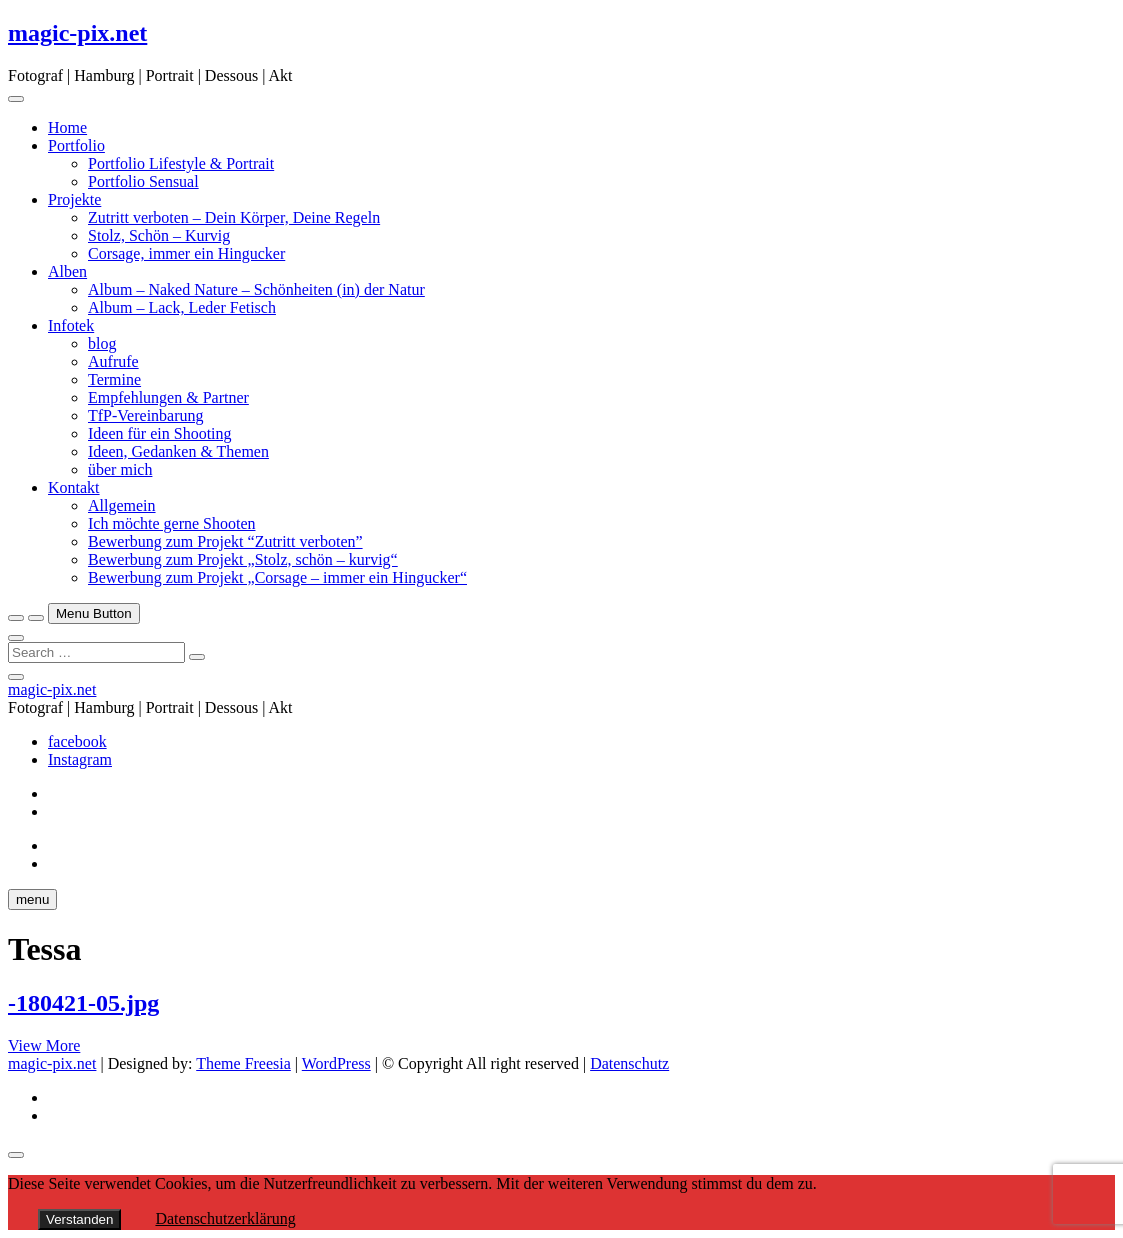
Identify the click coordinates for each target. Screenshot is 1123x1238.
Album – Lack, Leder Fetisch (182, 307)
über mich (120, 469)
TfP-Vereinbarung (146, 415)
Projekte (74, 199)
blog (102, 343)
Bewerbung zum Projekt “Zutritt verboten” (225, 541)
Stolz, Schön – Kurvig (159, 235)
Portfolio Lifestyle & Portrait (181, 163)
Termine (114, 379)
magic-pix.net (77, 33)
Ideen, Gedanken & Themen (178, 451)
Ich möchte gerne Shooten (172, 523)
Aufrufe (113, 361)
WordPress (336, 1063)
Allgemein (122, 505)
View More (44, 1045)
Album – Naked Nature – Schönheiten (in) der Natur (256, 289)
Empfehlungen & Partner (168, 397)
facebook (77, 741)
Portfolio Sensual (143, 181)
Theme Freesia (243, 1063)
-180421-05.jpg (83, 1003)
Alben (67, 271)
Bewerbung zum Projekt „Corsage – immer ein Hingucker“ (277, 577)
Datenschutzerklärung (225, 1218)
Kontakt (74, 487)
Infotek (71, 325)
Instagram (80, 759)
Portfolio (76, 145)
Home (67, 127)
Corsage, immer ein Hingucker (186, 253)
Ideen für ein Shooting (160, 433)
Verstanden (79, 1219)
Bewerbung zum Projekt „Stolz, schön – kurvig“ (243, 559)
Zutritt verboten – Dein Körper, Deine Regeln (234, 217)
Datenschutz (629, 1063)
